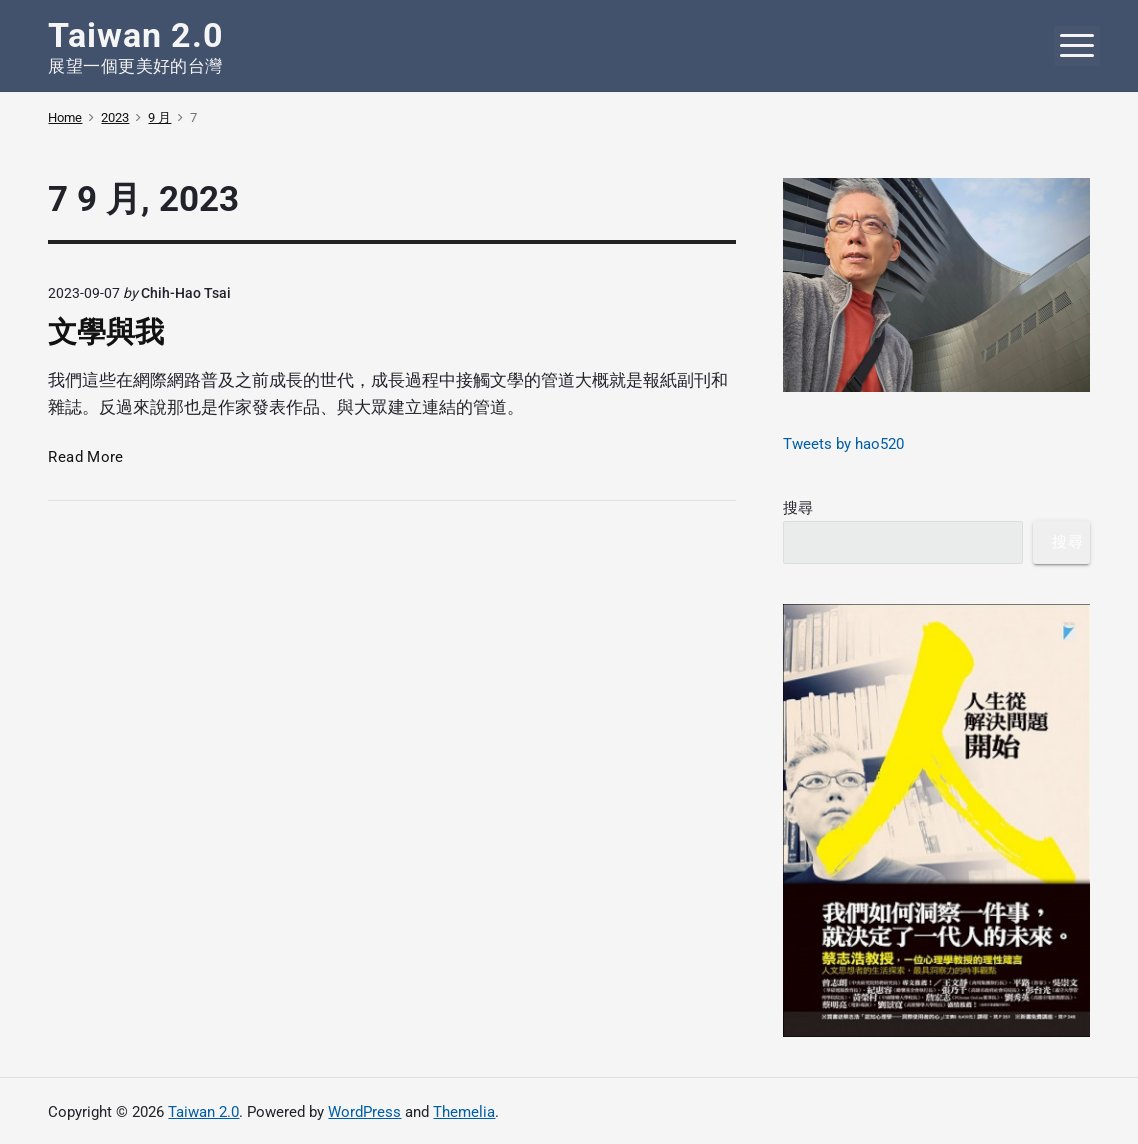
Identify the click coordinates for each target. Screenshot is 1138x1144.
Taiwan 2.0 (203, 1112)
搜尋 (798, 508)
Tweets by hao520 (843, 444)
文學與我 (106, 332)
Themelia (464, 1112)
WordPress (364, 1112)
